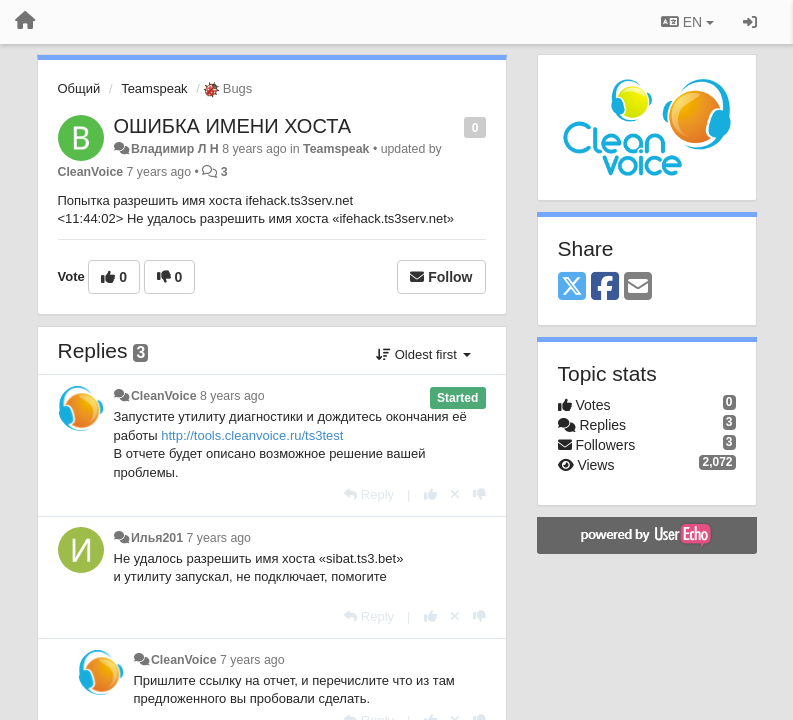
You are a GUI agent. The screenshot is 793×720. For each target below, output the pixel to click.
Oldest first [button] (423, 354)
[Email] (638, 287)
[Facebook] (605, 287)
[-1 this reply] (479, 494)
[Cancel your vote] (455, 494)
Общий (79, 88)
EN (687, 22)
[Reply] (369, 494)
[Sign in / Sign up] (750, 22)
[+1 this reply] (430, 494)
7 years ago (218, 538)
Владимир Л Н (175, 149)
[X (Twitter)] (572, 287)
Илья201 (157, 538)
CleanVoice (91, 172)
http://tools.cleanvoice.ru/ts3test (252, 435)
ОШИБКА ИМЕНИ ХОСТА (233, 126)
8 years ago (232, 396)
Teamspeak (154, 88)
